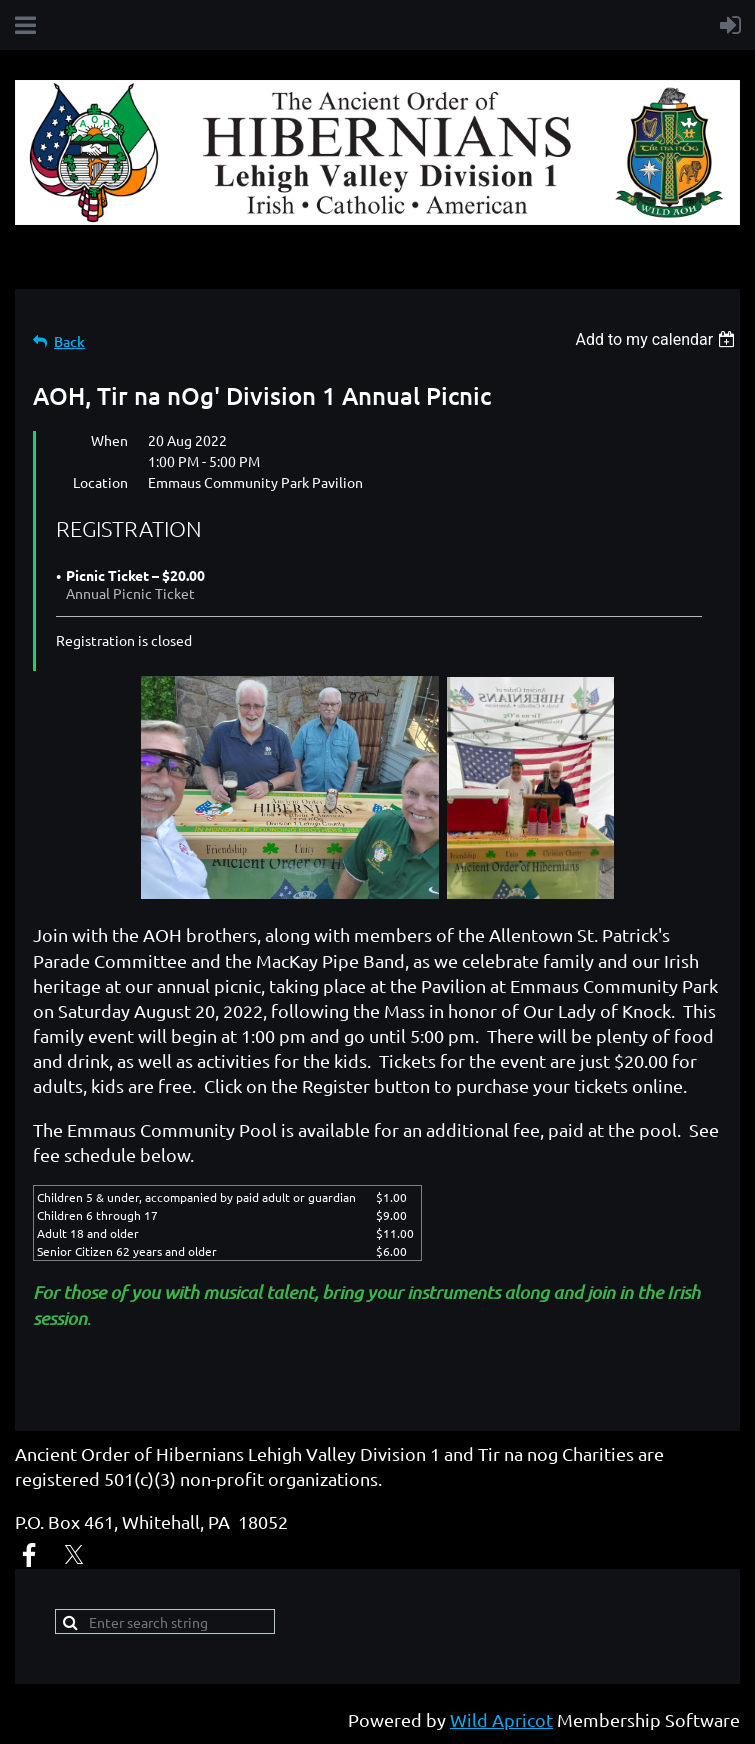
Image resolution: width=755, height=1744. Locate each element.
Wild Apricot (501, 1719)
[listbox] (657, 339)
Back (69, 341)
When (109, 440)
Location (100, 482)
